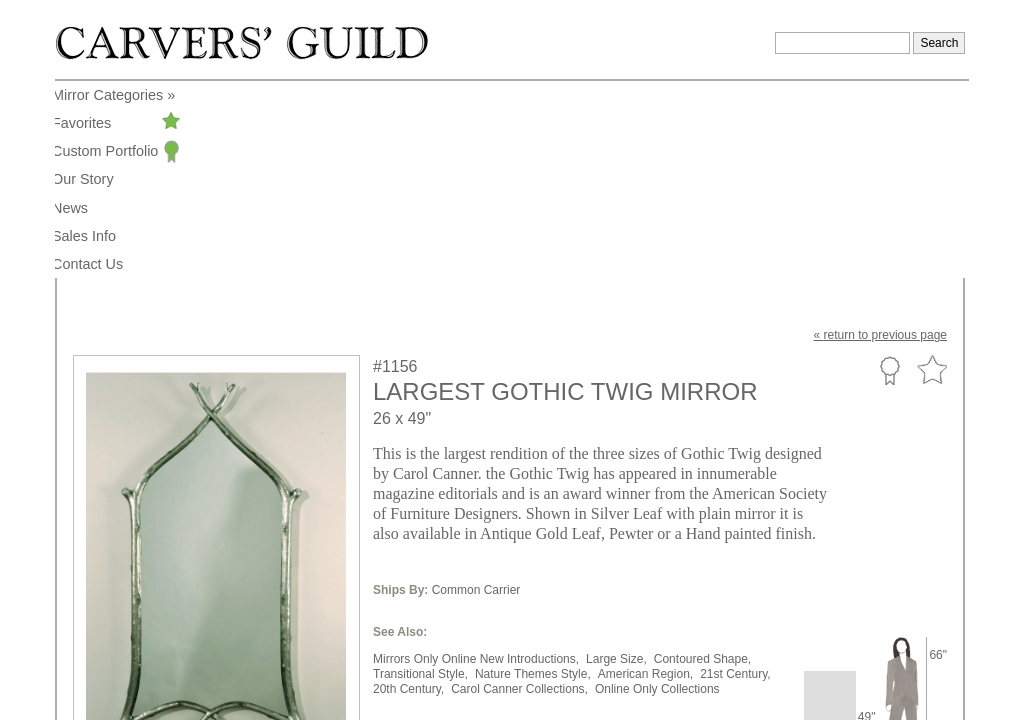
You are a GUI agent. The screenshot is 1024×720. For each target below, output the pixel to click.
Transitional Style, (420, 477)
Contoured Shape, (702, 462)
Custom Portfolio (889, 173)
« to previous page (880, 138)
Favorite (932, 173)
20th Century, (408, 492)
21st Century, (735, 477)
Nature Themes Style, (533, 477)
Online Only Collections (657, 492)
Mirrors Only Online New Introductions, (476, 462)
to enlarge (110, 594)
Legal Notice (792, 674)
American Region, (645, 477)
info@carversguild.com (190, 671)
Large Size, (616, 462)
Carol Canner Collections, (519, 492)
